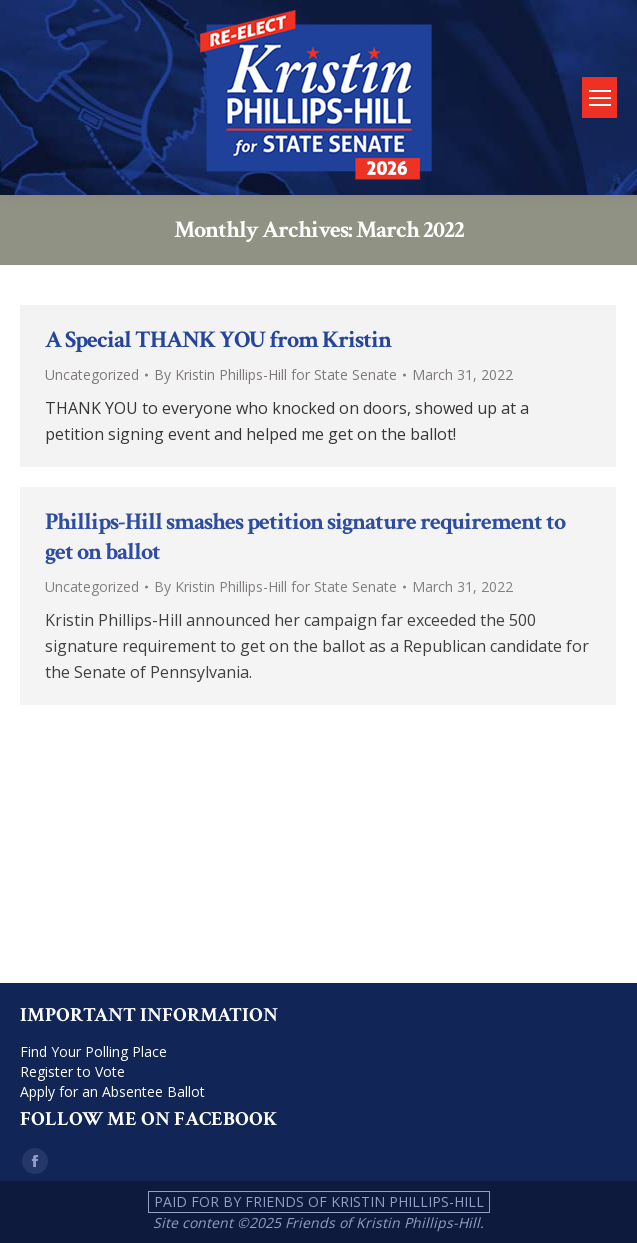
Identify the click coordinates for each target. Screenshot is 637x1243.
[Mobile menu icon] (599, 97)
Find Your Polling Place (93, 1051)
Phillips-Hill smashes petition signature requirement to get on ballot (305, 536)
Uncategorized (92, 374)
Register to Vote (72, 1071)
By (275, 374)
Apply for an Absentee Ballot (112, 1091)
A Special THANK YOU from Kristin (218, 339)
